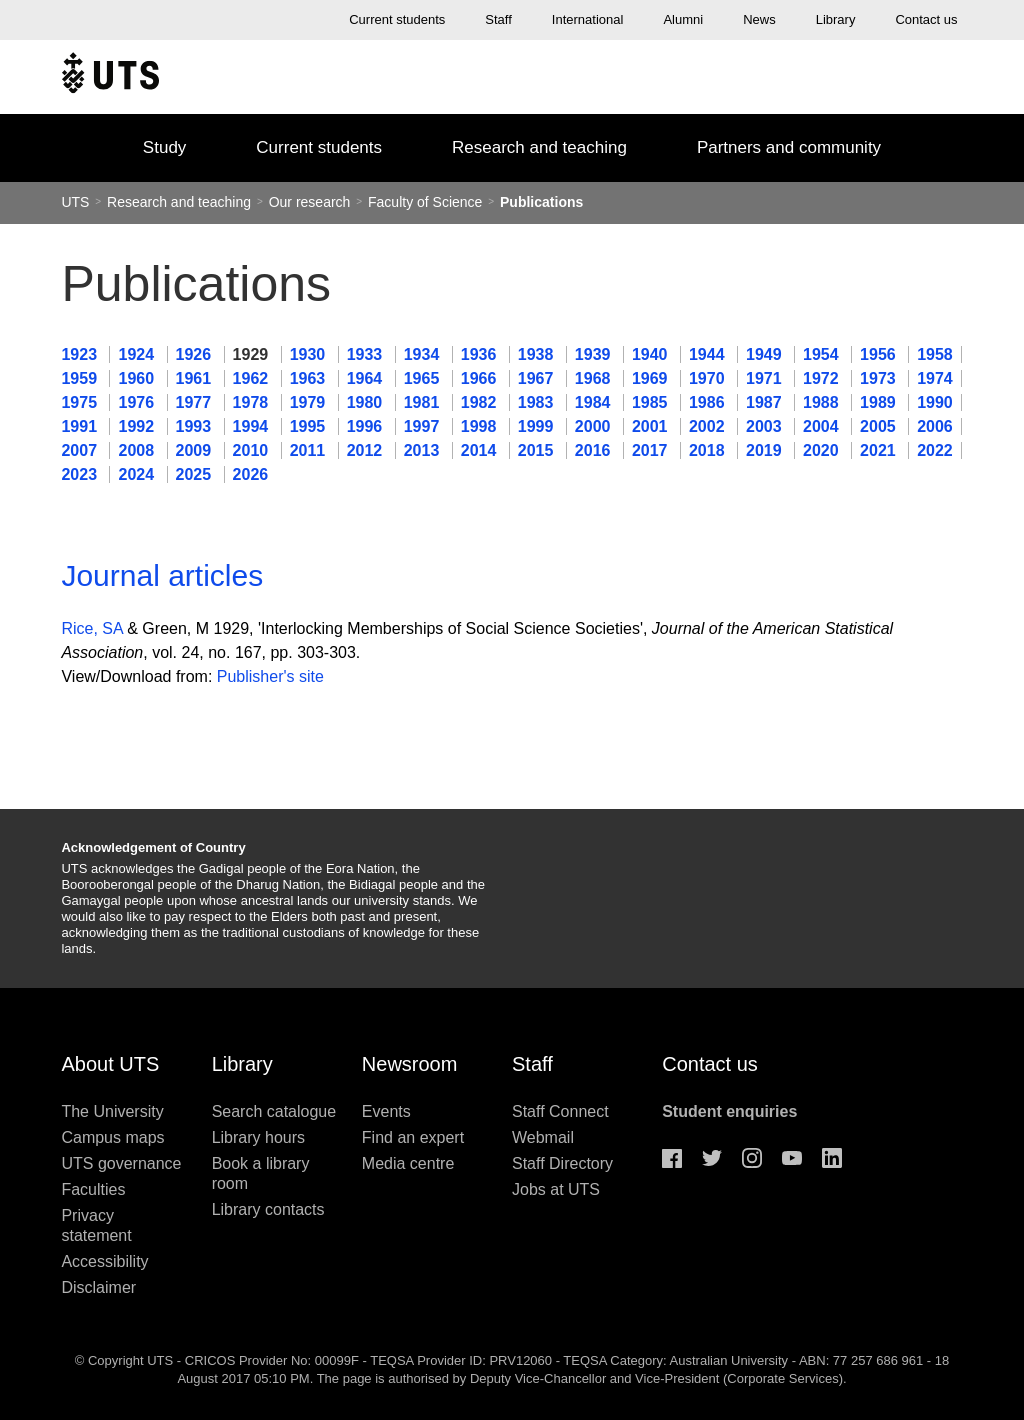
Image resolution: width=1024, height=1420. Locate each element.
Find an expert (413, 1137)
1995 (310, 426)
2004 (823, 426)
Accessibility (104, 1261)
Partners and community (789, 147)
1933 (367, 354)
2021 (880, 450)
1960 (138, 378)
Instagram (752, 1158)
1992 (138, 426)
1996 (367, 426)
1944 (709, 354)
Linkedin (832, 1158)
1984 (595, 402)
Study (164, 147)
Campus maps (112, 1137)
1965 (424, 378)
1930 (310, 354)
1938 (538, 354)
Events (386, 1111)
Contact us (926, 19)
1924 (138, 354)
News (759, 19)
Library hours (258, 1137)
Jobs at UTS (556, 1189)
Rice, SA (91, 628)
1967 (538, 378)
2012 (367, 450)
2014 (481, 450)
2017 (652, 450)
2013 (424, 450)
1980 (367, 402)
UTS (75, 202)
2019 (766, 450)
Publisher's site (270, 676)
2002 (709, 426)
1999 (538, 426)
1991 (81, 426)
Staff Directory (562, 1163)
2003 (766, 426)
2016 (595, 450)
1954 (823, 354)
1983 (538, 402)
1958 (935, 354)
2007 (81, 450)
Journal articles (162, 575)
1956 (880, 354)
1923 (81, 354)
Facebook (672, 1158)
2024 (138, 474)
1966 (481, 378)
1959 (81, 378)
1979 (310, 402)
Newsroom (410, 1064)
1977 (196, 402)
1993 (196, 426)
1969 (652, 378)
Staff (498, 19)
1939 (595, 354)
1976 (138, 402)
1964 (367, 378)
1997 (424, 426)
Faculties (93, 1189)
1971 (766, 378)
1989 (880, 402)
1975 (81, 402)
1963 (310, 378)
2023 (81, 474)
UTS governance (121, 1163)
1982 (481, 402)
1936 (481, 354)
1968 (595, 378)
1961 (196, 378)
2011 (310, 450)
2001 (652, 426)
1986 (709, 402)
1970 (709, 378)
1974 (935, 378)
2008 (138, 450)
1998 (481, 426)
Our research (310, 202)
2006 (935, 426)
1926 (196, 354)
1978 (253, 402)
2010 (253, 450)
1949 (766, 354)
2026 (251, 474)
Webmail (543, 1137)
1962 (253, 378)
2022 (935, 450)
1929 (253, 354)
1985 (652, 402)
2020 (823, 450)
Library (836, 19)
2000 (595, 426)
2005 (880, 426)
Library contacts (268, 1209)
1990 (935, 402)
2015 (538, 450)
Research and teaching (539, 147)
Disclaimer (98, 1287)
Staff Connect (560, 1111)
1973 (880, 378)
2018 (709, 450)
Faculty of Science (427, 202)
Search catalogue (274, 1111)
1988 (823, 402)
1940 (652, 354)
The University (112, 1111)
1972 (823, 378)
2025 (196, 474)
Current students (397, 19)
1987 (766, 402)
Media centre (408, 1163)
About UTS (110, 1064)
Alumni (683, 19)
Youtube (792, 1158)
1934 (424, 354)
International (588, 19)
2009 (196, 450)
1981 (424, 402)
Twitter (712, 1158)
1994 (253, 426)
